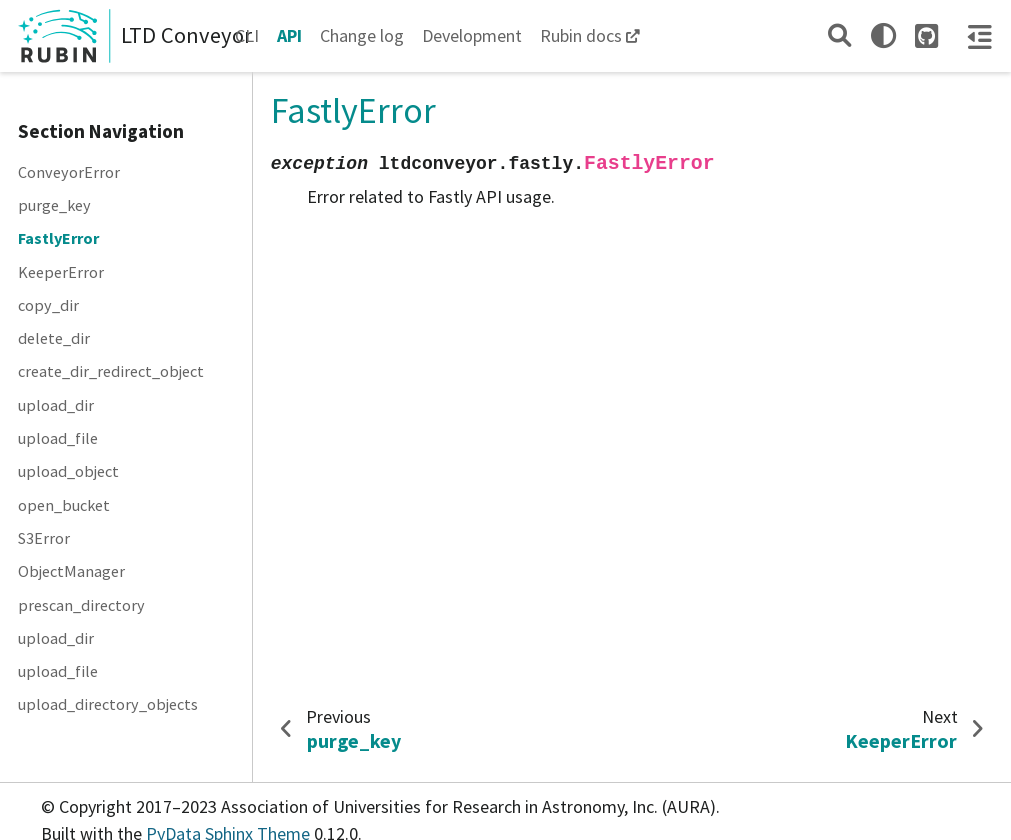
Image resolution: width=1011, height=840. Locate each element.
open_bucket (64, 505)
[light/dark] (883, 35)
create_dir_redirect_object (111, 371)
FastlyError (58, 238)
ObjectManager (71, 571)
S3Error (44, 538)
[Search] (839, 35)
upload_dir (56, 405)
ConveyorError (69, 172)
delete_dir (54, 338)
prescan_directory (81, 605)
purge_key (54, 205)
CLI (247, 35)
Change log (362, 35)
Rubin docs (581, 35)
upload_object (68, 471)
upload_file (58, 438)
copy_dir (48, 305)
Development (472, 35)
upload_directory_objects (108, 704)
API (289, 35)
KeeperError (61, 272)
